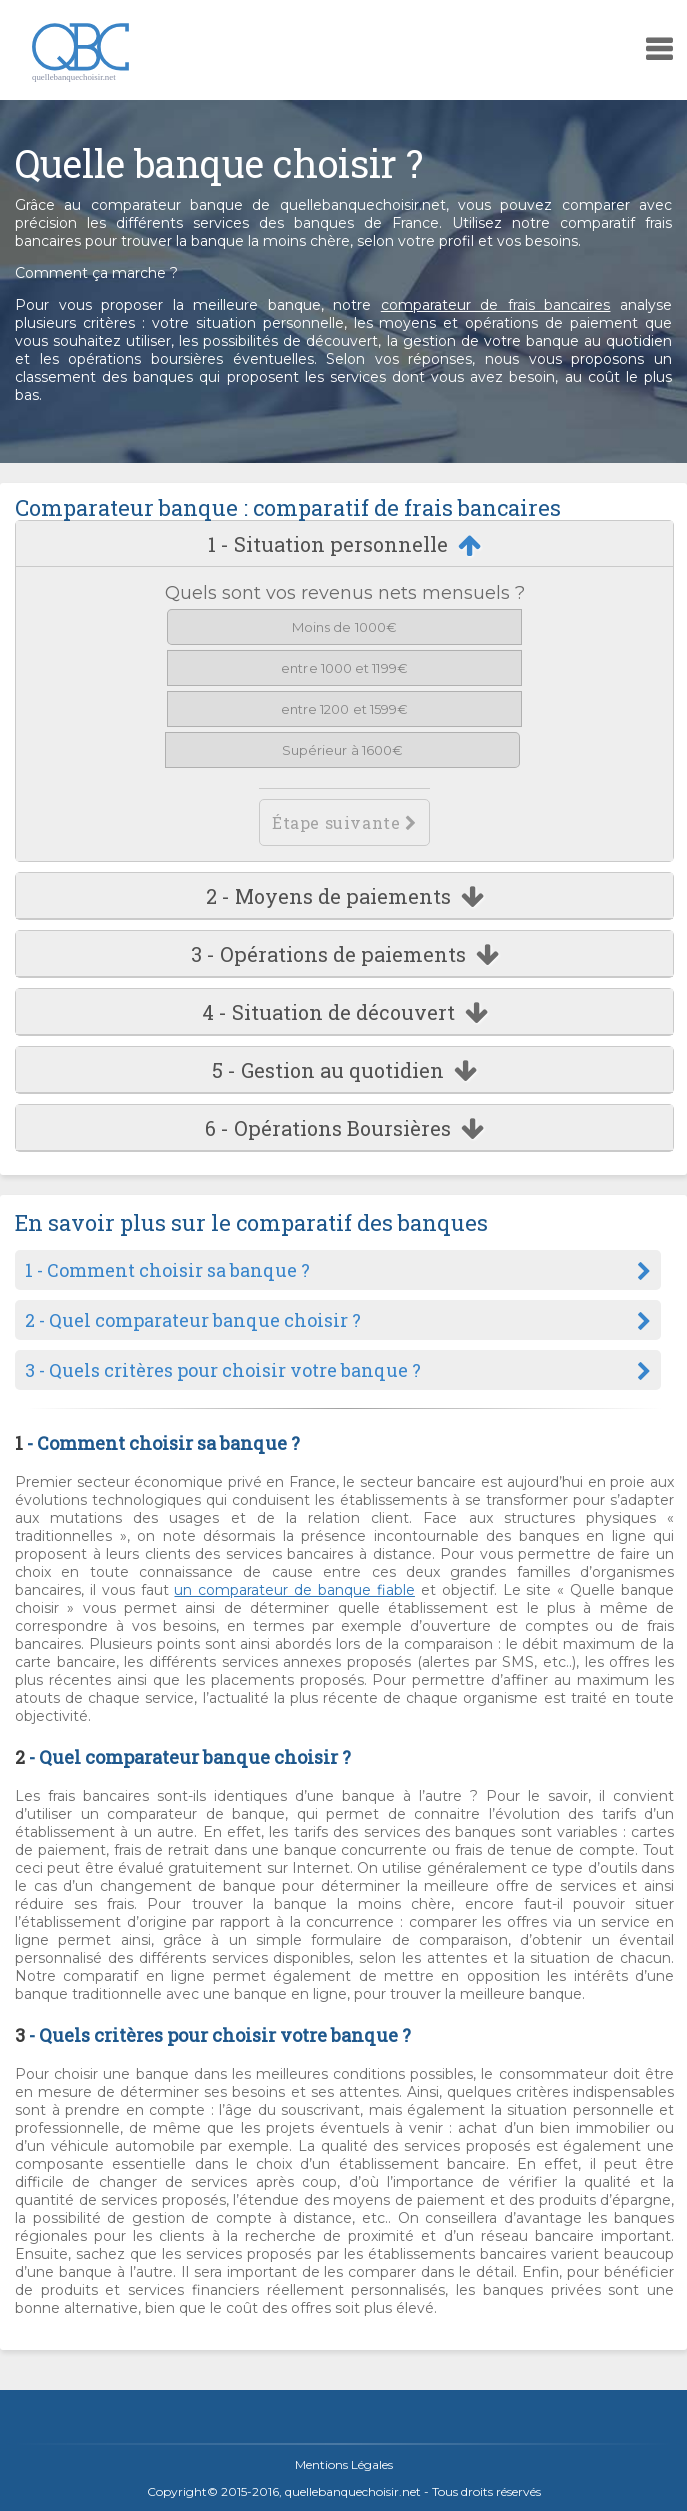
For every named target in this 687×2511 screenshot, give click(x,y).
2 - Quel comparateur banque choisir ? (193, 1320)
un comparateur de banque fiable (294, 1590)
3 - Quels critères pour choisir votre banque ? (223, 1370)
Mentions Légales (344, 2464)
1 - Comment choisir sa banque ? (167, 1270)
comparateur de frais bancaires (496, 305)
